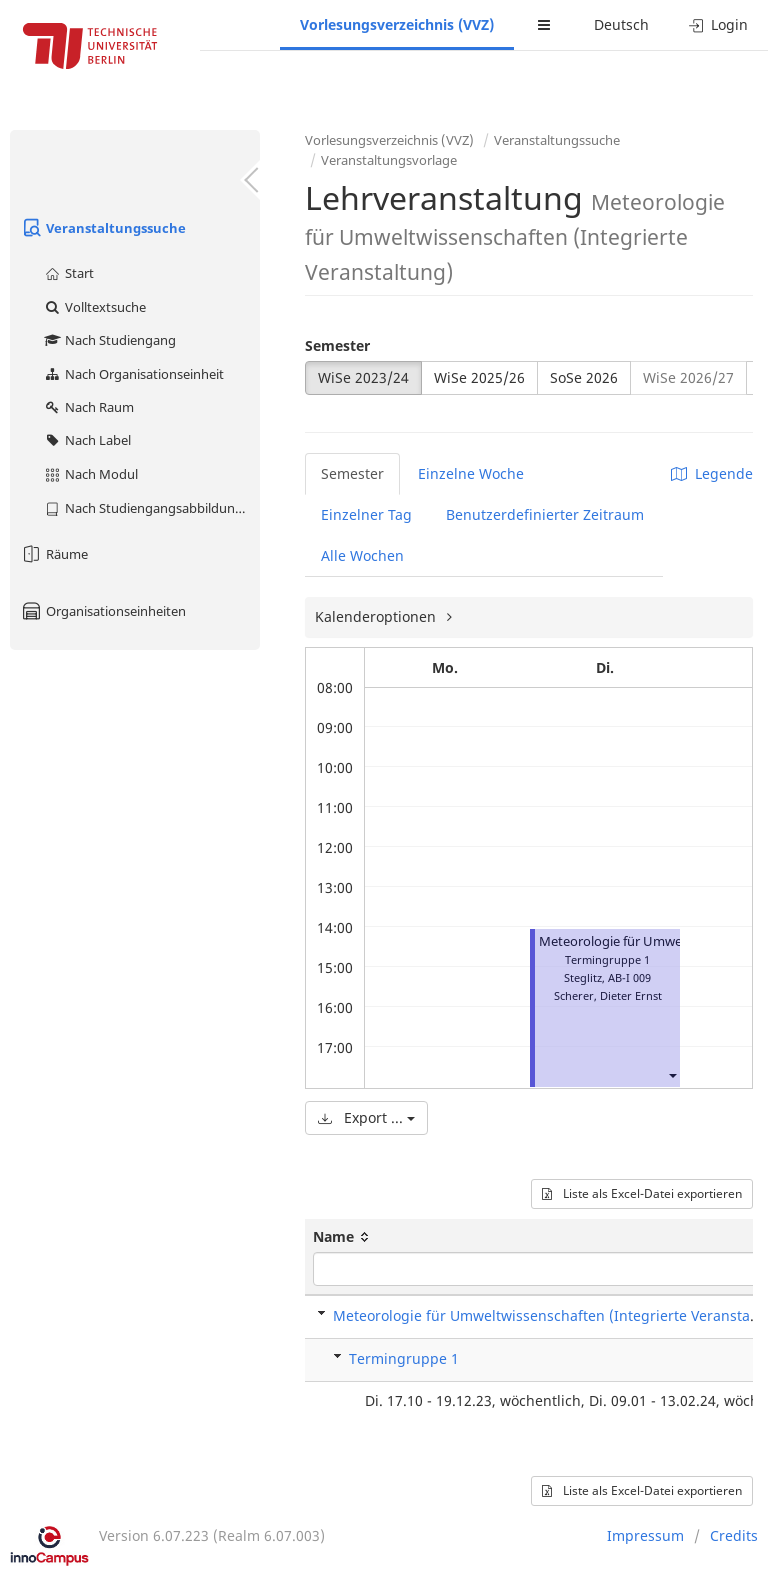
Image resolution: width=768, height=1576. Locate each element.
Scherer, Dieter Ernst (608, 995)
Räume (54, 554)
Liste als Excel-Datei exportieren (642, 1193)
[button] (672, 1075)
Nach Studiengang (109, 340)
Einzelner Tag (366, 514)
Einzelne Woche (471, 473)
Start (68, 273)
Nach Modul (90, 474)
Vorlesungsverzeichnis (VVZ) (397, 24)
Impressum (645, 1535)
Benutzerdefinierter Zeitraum (545, 514)
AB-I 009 (629, 977)
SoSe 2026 (584, 377)
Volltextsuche (94, 307)
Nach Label (87, 440)
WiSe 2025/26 (479, 377)
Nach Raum (88, 407)
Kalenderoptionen (377, 616)
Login (718, 24)
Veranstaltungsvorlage (389, 160)
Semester (337, 345)
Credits (734, 1535)
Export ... (366, 1117)
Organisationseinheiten (103, 611)
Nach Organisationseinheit (133, 374)
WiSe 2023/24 (363, 377)
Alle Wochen (362, 555)
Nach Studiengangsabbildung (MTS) (151, 508)
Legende (712, 473)
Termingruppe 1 (404, 1358)
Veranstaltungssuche (103, 228)
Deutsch (621, 24)
